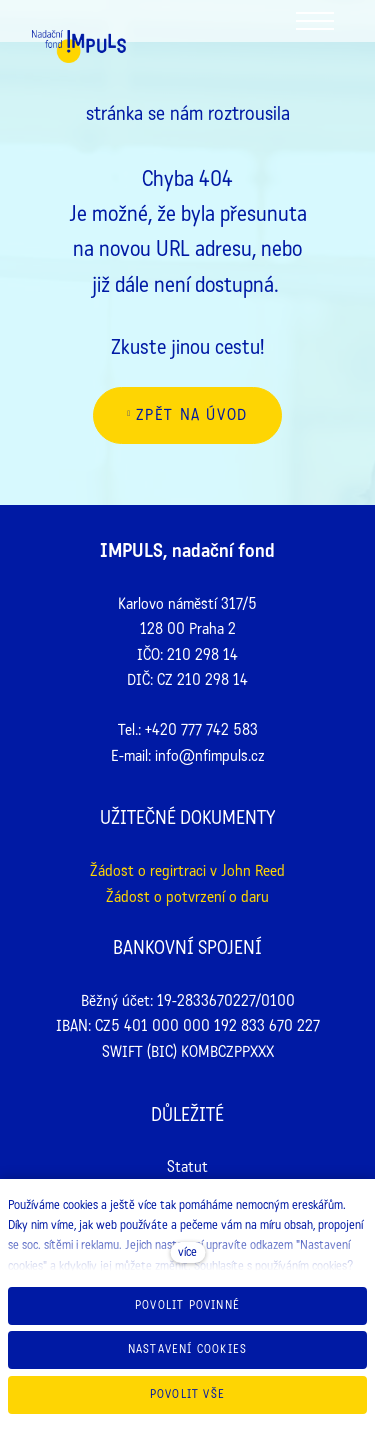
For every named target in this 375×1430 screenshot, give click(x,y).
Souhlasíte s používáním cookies (270, 1266)
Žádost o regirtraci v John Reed (187, 870)
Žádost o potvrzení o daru (187, 896)
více (187, 1252)
